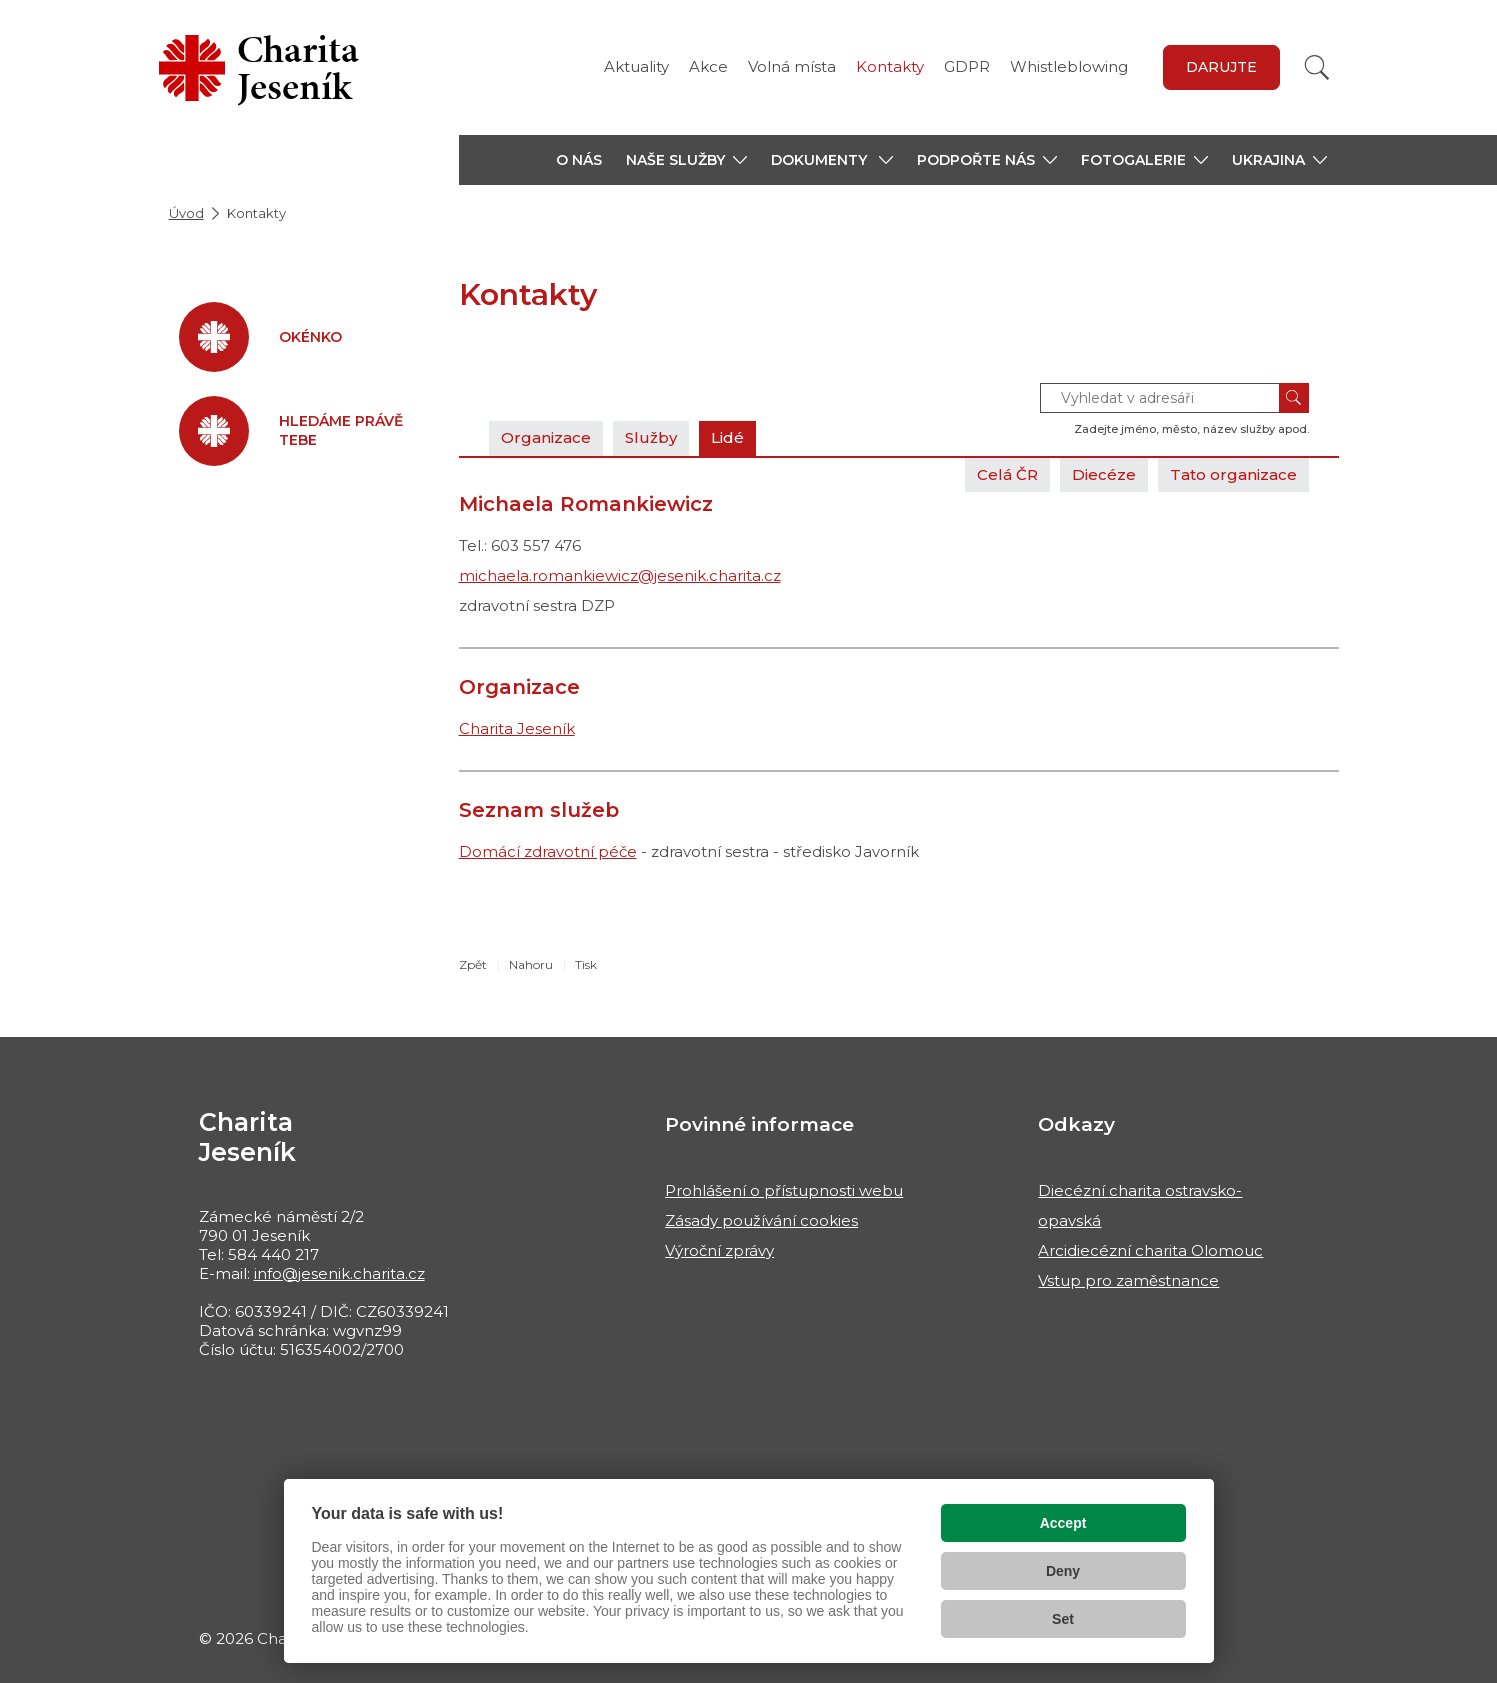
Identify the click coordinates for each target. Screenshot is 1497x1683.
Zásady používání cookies (761, 1220)
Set (1063, 1619)
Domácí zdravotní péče (548, 851)
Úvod (186, 213)
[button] (686, 160)
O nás (579, 160)
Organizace (546, 437)
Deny (1063, 1571)
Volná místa (792, 66)
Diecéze (1104, 474)
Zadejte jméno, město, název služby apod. (1191, 429)
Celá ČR (1007, 474)
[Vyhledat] (1317, 67)
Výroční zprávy (719, 1250)
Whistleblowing (1069, 66)
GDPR (967, 66)
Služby (651, 437)
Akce (708, 66)
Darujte (1221, 67)
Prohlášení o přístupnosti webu (784, 1190)
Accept (1063, 1523)
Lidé (727, 437)
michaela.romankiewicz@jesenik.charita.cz (620, 575)
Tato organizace (1233, 474)
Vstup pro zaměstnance (1128, 1280)
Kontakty (890, 66)
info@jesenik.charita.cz (339, 1273)
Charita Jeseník (517, 728)
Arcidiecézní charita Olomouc (1150, 1250)
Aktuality (636, 66)
